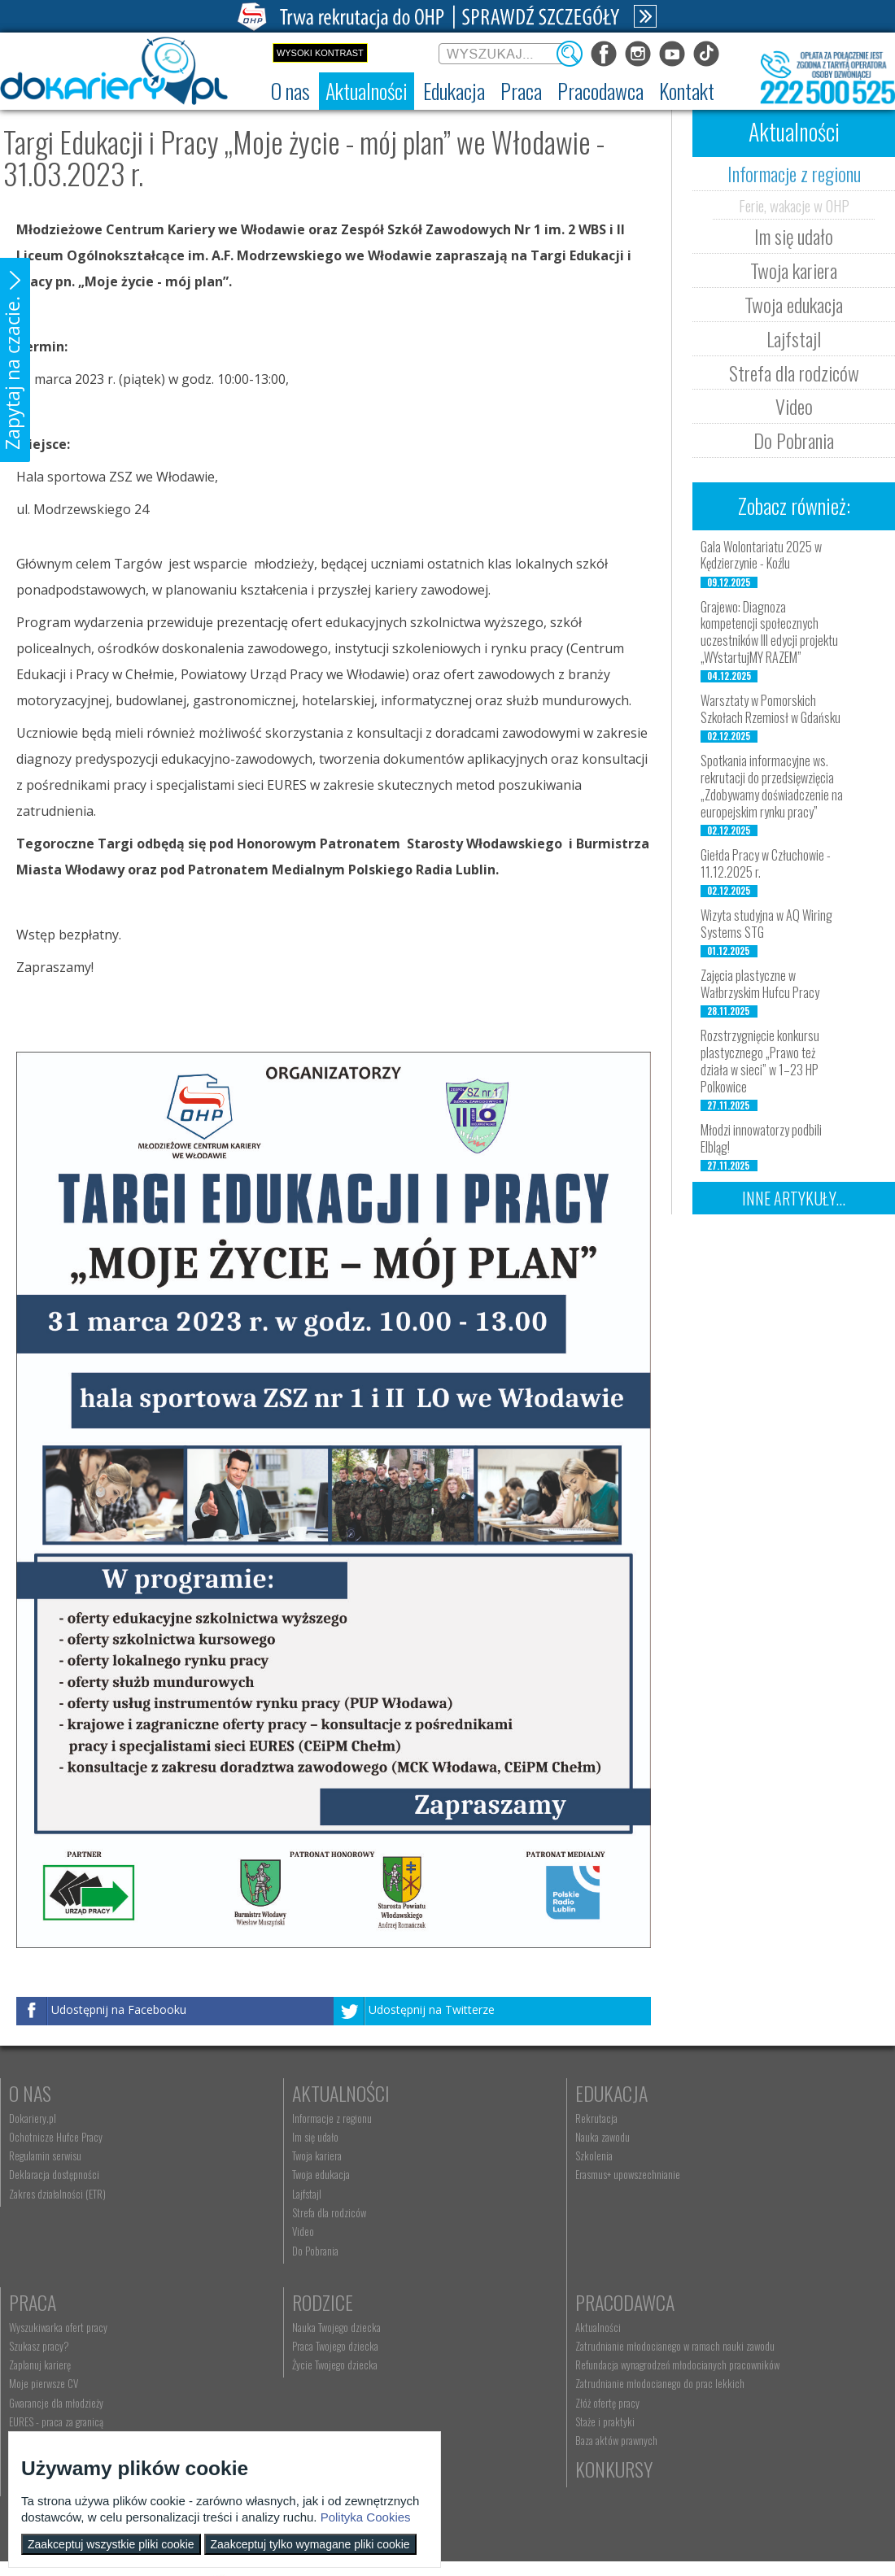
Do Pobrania (793, 440)
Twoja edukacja (793, 304)
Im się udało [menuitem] (251, 2137)
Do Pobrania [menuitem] (251, 2251)
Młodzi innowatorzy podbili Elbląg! (761, 1138)
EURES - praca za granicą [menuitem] (713, 2212)
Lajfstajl (793, 338)
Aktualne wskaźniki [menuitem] (703, 2231)
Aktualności (276, 2092)
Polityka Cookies (366, 2517)
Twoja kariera (793, 270)
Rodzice (39, 2302)
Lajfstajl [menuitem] (242, 2194)
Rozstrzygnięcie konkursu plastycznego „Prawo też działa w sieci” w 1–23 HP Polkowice (760, 1061)
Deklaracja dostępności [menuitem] (54, 2174)
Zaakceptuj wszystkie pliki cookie (111, 2544)
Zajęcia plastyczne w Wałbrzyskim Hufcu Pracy (760, 983)
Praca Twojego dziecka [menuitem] (52, 2346)
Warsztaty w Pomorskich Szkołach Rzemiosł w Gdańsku (770, 709)
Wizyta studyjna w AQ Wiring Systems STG (766, 923)
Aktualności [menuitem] (250, 2327)
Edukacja (484, 2092)
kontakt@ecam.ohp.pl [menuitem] (491, 2346)
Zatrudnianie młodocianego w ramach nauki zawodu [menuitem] (327, 2346)
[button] (15, 360)
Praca (690, 2092)
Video (794, 406)
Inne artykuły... (793, 1198)
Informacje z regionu (794, 173)
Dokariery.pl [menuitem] (32, 2118)
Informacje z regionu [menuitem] (268, 2118)
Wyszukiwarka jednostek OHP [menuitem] (504, 2327)
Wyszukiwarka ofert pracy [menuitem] (715, 2118)
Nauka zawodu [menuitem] (475, 2137)
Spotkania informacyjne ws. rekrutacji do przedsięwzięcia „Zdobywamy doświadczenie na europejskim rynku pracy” (772, 786)
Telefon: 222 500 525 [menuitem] (492, 2364)
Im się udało (793, 236)
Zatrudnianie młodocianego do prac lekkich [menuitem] (312, 2395)
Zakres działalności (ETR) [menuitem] (57, 2194)
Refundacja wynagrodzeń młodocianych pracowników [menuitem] (303, 2370)
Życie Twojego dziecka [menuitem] (51, 2364)
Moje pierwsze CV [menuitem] (701, 2174)
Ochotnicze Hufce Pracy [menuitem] (56, 2137)
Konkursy (705, 2302)
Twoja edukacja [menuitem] (257, 2174)
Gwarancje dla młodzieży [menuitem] (713, 2194)
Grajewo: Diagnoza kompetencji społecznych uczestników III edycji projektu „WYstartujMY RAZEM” (769, 632)
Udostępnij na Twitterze (432, 2009)
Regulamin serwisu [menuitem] (45, 2155)
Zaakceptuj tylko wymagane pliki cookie (310, 2544)
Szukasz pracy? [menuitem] (696, 2137)
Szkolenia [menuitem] (466, 2155)
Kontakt (480, 2302)
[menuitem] (290, 91)
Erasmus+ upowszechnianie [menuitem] (500, 2174)
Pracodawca (277, 2302)
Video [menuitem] (239, 2231)
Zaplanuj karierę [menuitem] (697, 2155)
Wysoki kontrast (320, 53)
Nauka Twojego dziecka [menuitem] (53, 2327)
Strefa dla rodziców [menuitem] (265, 2212)
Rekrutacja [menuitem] (469, 2118)
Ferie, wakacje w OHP (794, 205)
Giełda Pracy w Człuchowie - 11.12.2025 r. (766, 863)
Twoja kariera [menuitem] (252, 2155)
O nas (30, 2092)
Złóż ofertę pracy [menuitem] (260, 2414)
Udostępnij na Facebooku (118, 2009)
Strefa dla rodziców (794, 372)
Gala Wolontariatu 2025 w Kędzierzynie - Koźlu (761, 555)
